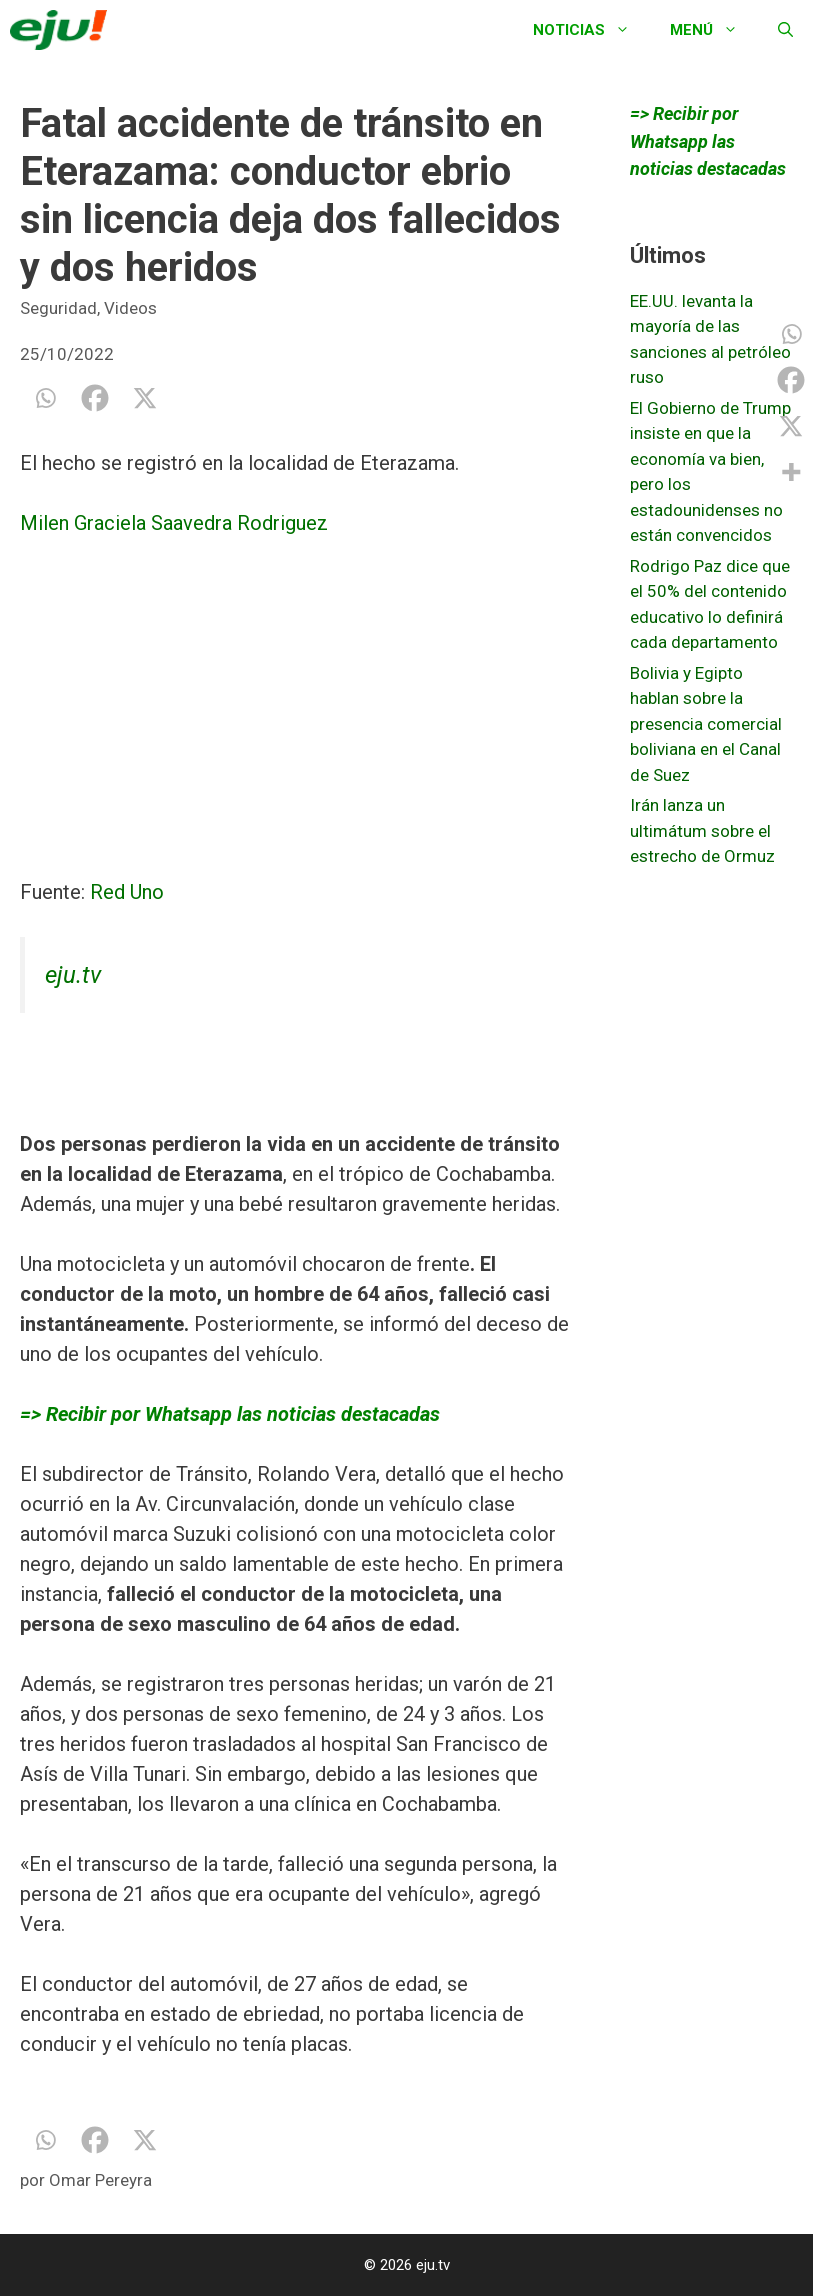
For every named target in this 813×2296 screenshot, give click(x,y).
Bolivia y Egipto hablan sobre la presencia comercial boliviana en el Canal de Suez (706, 724)
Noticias (591, 30)
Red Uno (127, 892)
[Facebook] (95, 398)
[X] (145, 398)
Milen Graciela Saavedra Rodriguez (174, 523)
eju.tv (73, 975)
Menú (714, 30)
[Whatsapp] (45, 398)
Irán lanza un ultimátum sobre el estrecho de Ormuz (702, 830)
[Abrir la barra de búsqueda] (785, 30)
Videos (130, 308)
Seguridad (58, 308)
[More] (791, 472)
